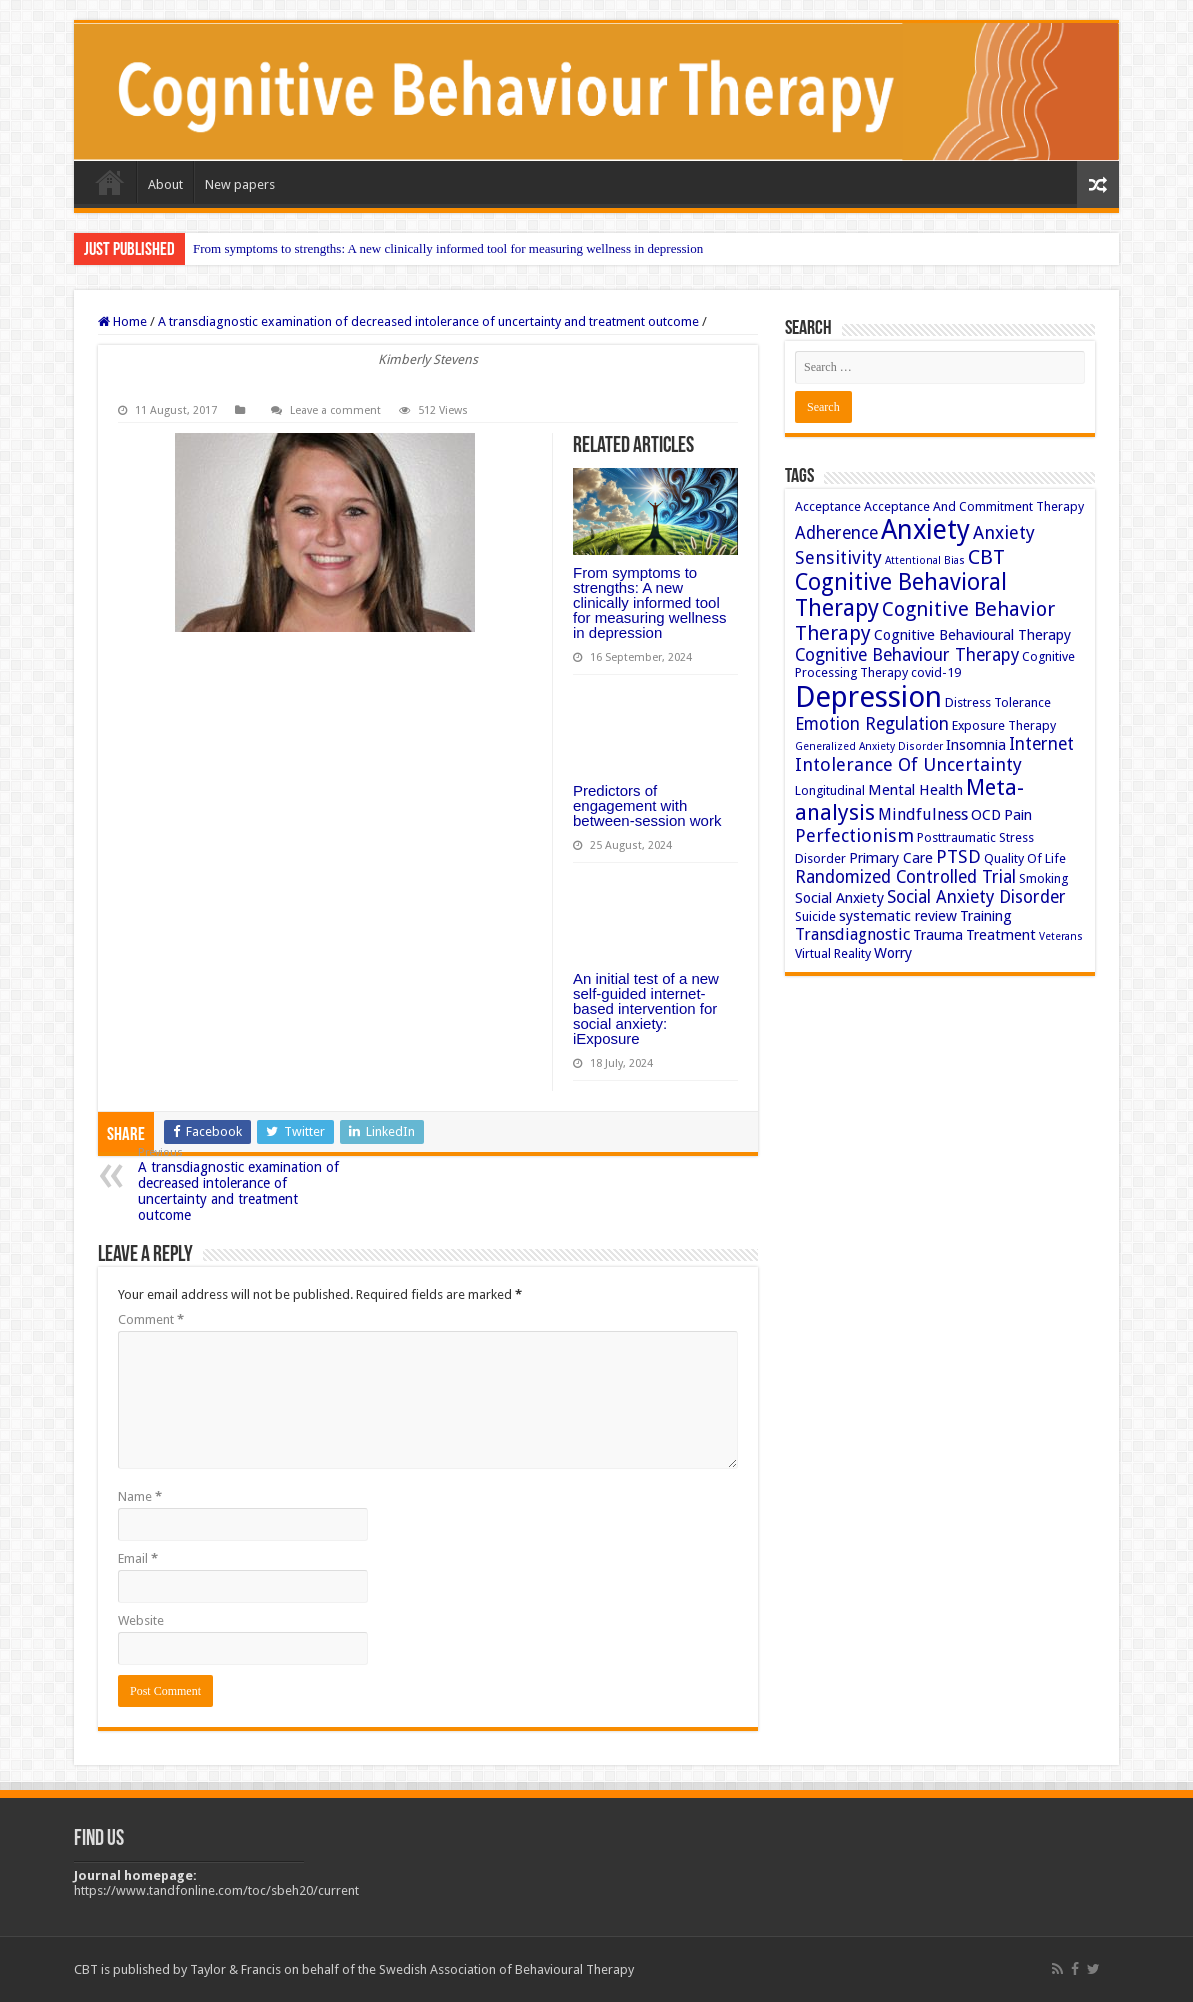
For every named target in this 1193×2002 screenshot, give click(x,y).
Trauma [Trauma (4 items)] (938, 935)
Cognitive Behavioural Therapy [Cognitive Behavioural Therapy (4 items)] (972, 635)
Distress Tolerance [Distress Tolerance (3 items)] (998, 702)
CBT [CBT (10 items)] (986, 557)
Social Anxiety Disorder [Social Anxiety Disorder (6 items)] (976, 897)
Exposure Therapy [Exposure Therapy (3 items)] (1004, 725)
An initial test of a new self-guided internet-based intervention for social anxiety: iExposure (646, 1008)
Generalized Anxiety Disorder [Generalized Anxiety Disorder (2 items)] (869, 746)
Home (110, 182)
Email (138, 1558)
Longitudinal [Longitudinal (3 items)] (830, 790)
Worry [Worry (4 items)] (893, 953)
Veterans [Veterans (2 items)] (1061, 936)
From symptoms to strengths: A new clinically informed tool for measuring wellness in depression (448, 248)
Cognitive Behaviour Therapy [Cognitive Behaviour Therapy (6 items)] (907, 655)
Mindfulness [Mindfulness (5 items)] (923, 814)
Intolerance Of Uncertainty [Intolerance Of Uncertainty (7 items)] (908, 764)
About (165, 184)
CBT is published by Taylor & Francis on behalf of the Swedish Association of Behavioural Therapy (354, 1969)
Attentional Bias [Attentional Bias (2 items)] (925, 560)
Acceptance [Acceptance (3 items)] (828, 506)
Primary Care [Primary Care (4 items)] (891, 858)
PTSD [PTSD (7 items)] (958, 856)
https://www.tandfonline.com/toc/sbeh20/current (216, 1890)
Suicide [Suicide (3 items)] (815, 916)
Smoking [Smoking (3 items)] (1043, 878)
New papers (240, 184)
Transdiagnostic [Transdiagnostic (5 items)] (852, 934)
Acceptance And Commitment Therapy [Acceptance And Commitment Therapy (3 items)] (974, 506)
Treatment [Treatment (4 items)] (1001, 935)
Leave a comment (335, 410)
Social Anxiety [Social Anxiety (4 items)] (839, 898)
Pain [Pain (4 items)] (1018, 815)
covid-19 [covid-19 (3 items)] (936, 672)
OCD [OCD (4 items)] (986, 815)
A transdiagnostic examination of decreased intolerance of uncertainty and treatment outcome (428, 321)
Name (140, 1496)
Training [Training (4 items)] (986, 916)
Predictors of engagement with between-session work (647, 805)
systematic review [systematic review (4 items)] (898, 916)
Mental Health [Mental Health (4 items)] (915, 790)
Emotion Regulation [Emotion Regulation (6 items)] (872, 724)
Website (141, 1620)
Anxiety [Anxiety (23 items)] (925, 529)
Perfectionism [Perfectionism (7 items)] (854, 835)
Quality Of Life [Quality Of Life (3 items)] (1025, 858)
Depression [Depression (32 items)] (868, 697)
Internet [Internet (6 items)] (1041, 744)
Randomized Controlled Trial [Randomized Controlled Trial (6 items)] (905, 877)
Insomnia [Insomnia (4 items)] (976, 745)
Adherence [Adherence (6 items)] (836, 533)
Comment (151, 1319)
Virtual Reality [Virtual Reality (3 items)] (833, 953)
